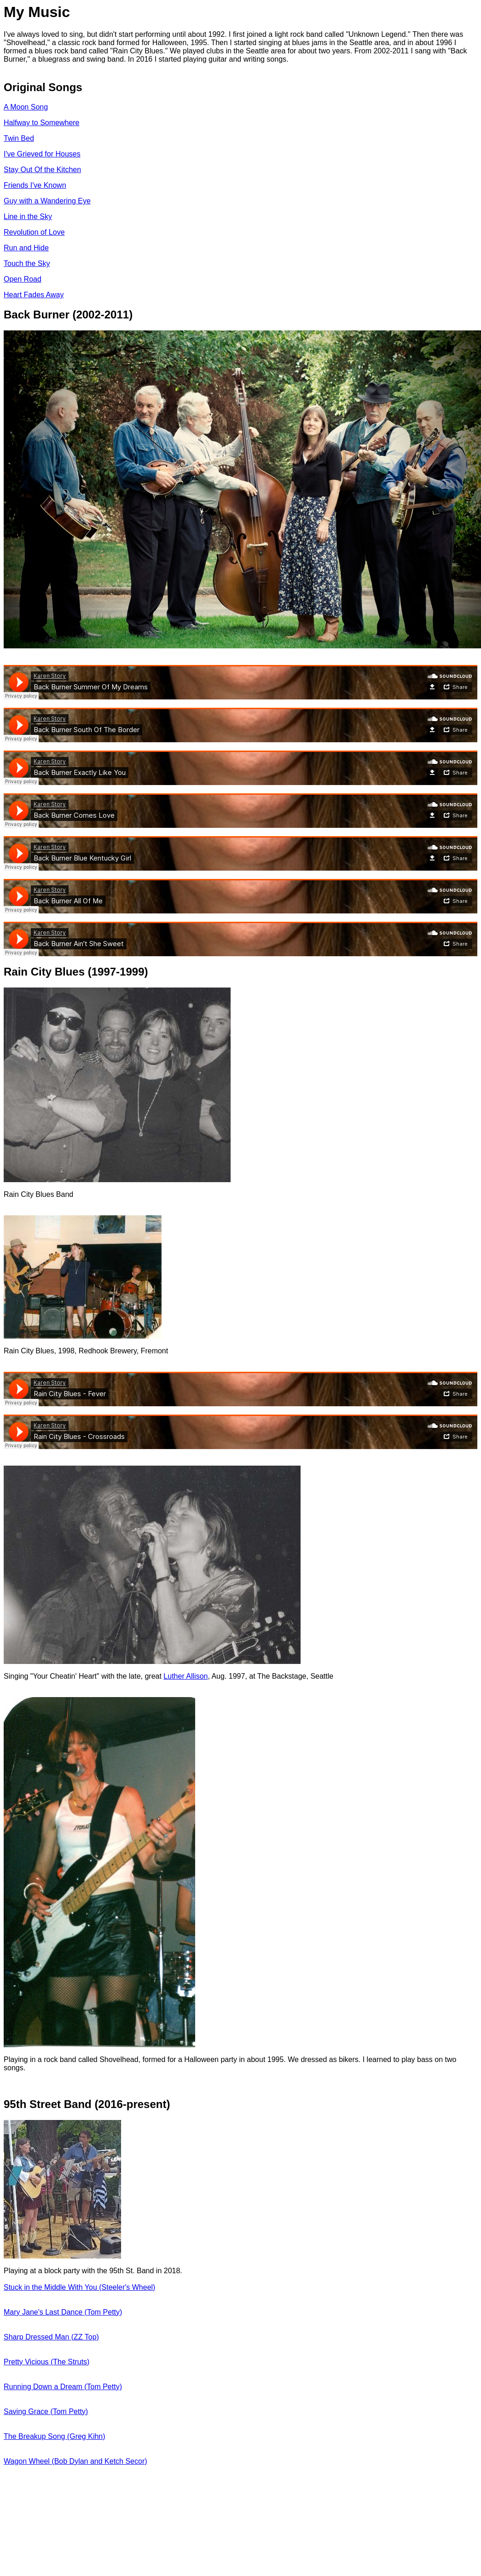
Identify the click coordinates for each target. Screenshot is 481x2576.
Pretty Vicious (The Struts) (46, 2362)
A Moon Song (26, 107)
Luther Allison (185, 1676)
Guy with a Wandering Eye (47, 201)
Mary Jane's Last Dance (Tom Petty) (63, 2312)
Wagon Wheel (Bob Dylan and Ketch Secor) (75, 2461)
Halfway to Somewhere (42, 123)
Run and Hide (26, 248)
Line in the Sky (28, 216)
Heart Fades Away (34, 295)
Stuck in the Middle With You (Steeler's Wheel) (79, 2287)
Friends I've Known (35, 185)
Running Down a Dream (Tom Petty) (63, 2387)
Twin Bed (19, 138)
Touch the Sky (27, 263)
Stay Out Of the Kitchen (42, 169)
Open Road (22, 279)
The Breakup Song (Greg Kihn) (54, 2436)
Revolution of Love (34, 232)
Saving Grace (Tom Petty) (46, 2411)
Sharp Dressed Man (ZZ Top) (51, 2337)
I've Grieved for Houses (42, 154)
